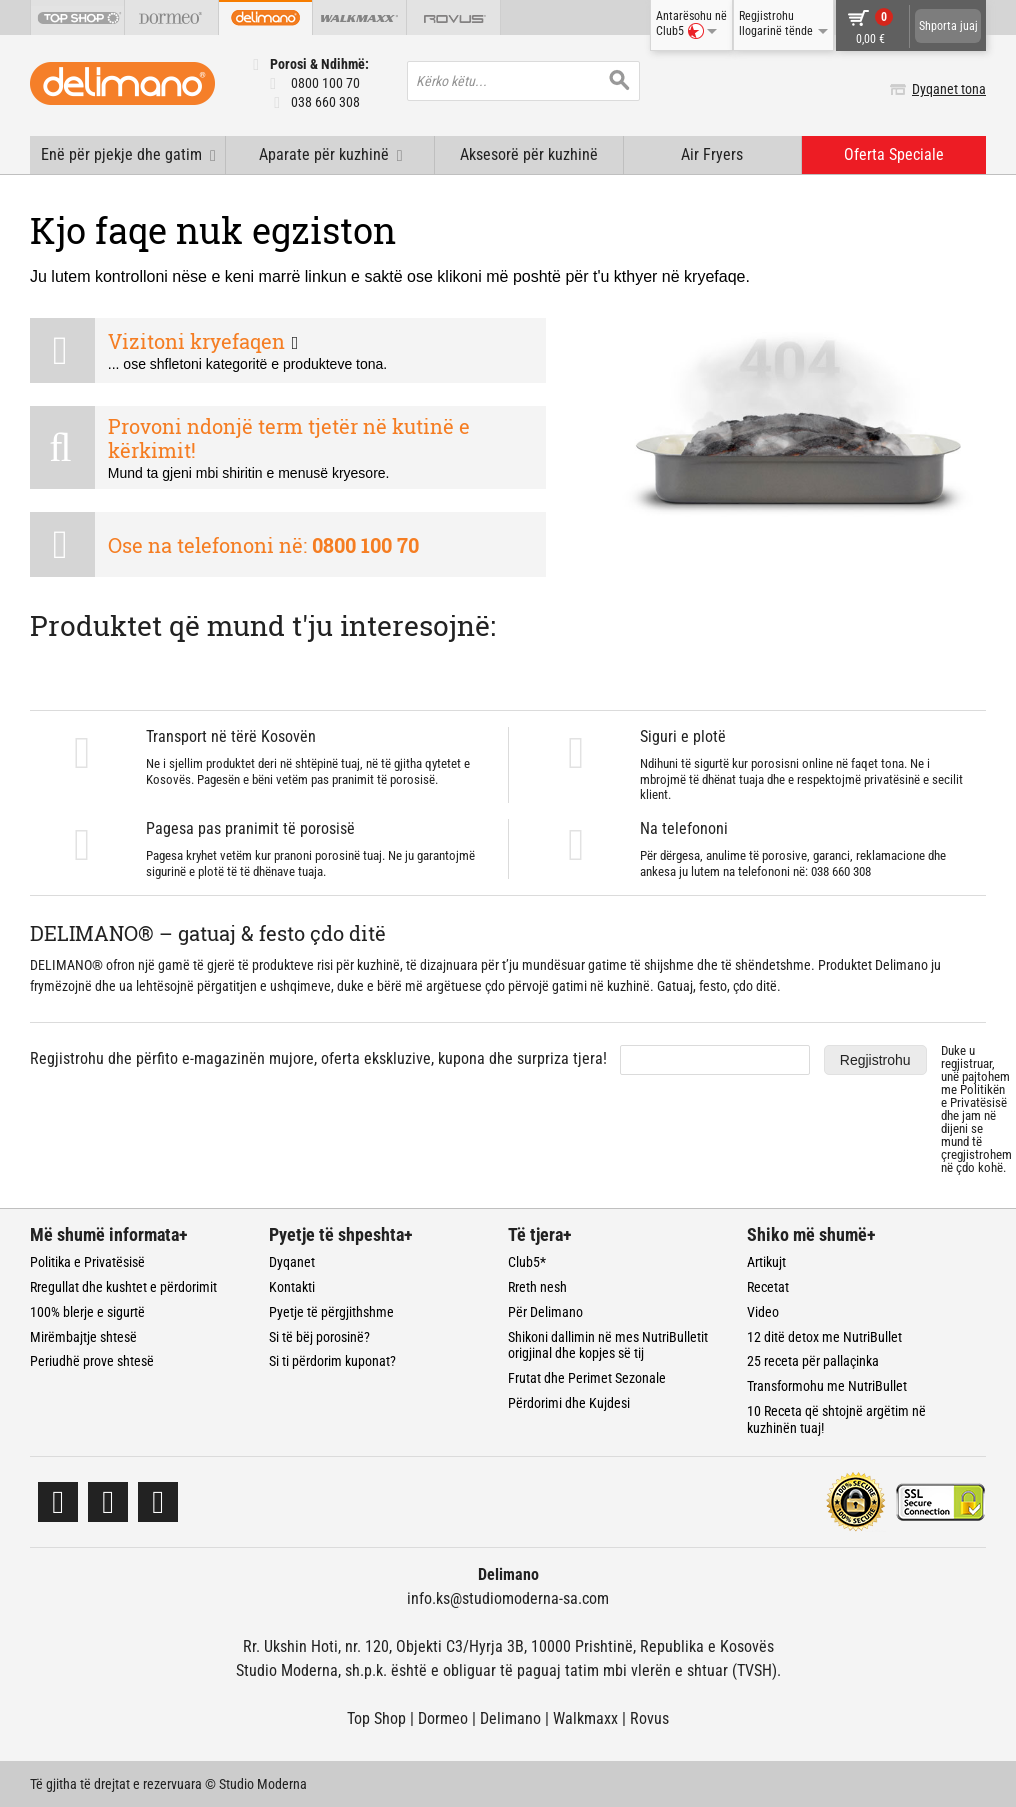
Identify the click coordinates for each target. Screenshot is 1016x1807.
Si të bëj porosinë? (319, 1337)
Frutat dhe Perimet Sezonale (587, 1378)
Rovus (649, 1718)
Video (763, 1312)
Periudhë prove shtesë (92, 1361)
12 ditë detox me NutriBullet (824, 1337)
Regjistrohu (875, 1060)
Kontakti (292, 1287)
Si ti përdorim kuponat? (332, 1361)
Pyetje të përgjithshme (331, 1312)
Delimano (510, 1718)
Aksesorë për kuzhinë (529, 154)
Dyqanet (292, 1262)
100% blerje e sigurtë (87, 1312)
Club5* (527, 1262)
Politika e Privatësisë (87, 1262)
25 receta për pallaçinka (813, 1361)
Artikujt (766, 1262)
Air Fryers (712, 154)
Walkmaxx (585, 1718)
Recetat (768, 1287)
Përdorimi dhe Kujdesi (569, 1403)
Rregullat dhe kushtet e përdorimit (123, 1287)
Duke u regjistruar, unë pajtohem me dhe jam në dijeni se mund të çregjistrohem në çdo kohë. (976, 1109)
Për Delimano (545, 1312)
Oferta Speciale (894, 154)
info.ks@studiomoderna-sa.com (508, 1598)
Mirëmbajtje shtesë (83, 1337)
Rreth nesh (537, 1287)
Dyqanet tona (949, 89)
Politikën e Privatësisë (974, 1096)
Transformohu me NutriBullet (827, 1386)
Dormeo (443, 1718)
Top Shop (376, 1718)
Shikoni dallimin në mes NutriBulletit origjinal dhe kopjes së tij (608, 1345)
